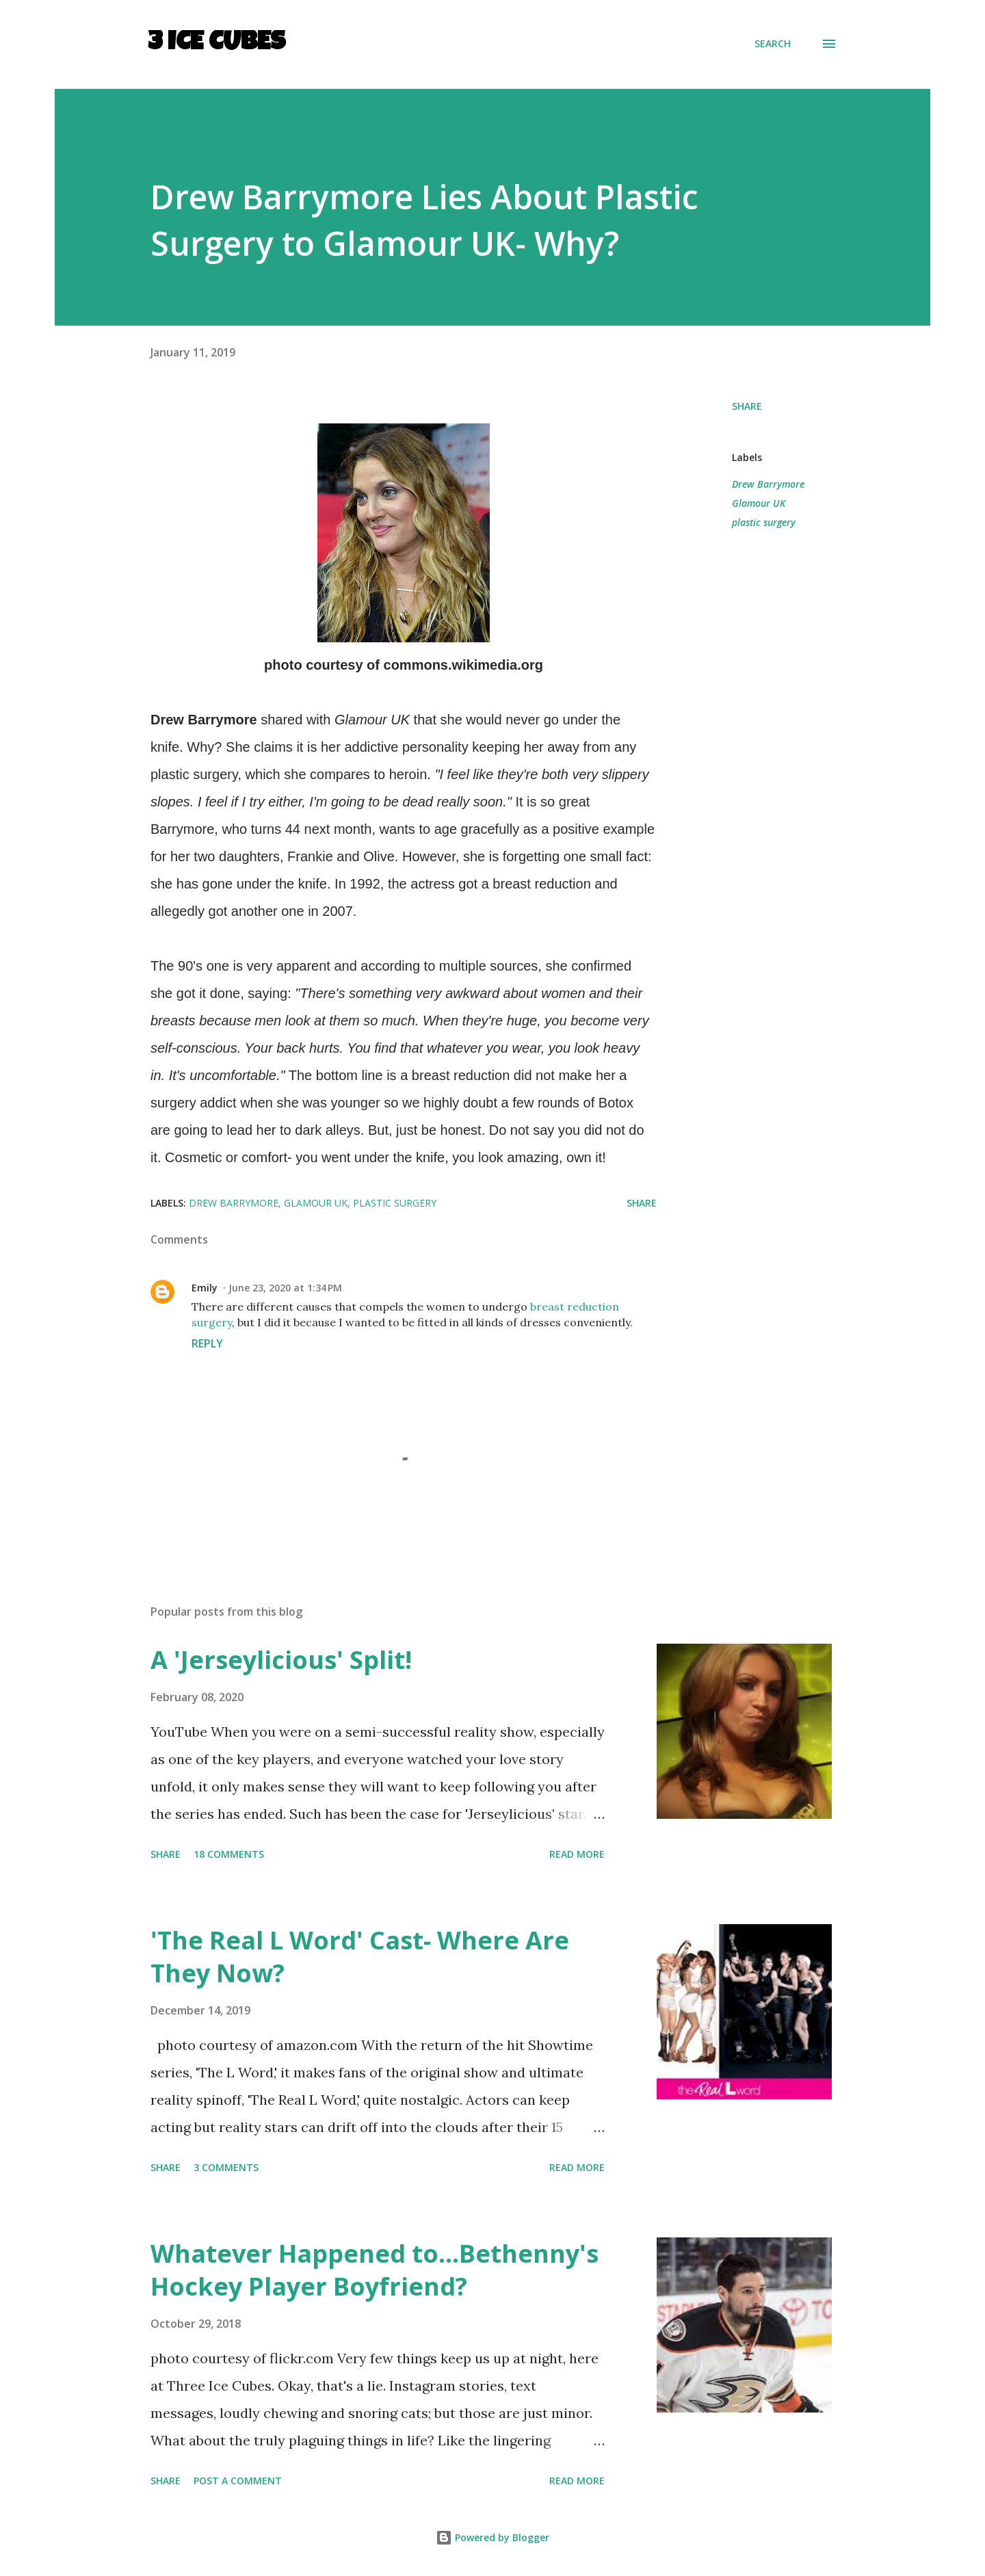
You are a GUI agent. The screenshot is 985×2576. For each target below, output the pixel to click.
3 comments (226, 2167)
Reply (207, 1343)
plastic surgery (764, 522)
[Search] (772, 43)
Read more (577, 1854)
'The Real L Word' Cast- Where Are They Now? (359, 1956)
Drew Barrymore (768, 483)
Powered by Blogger (492, 2537)
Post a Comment (238, 2480)
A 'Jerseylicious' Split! (281, 1660)
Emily (205, 1287)
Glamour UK (758, 503)
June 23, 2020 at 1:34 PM (285, 1287)
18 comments (229, 1854)
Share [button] (747, 405)
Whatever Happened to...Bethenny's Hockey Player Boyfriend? (374, 2270)
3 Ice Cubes (216, 43)
